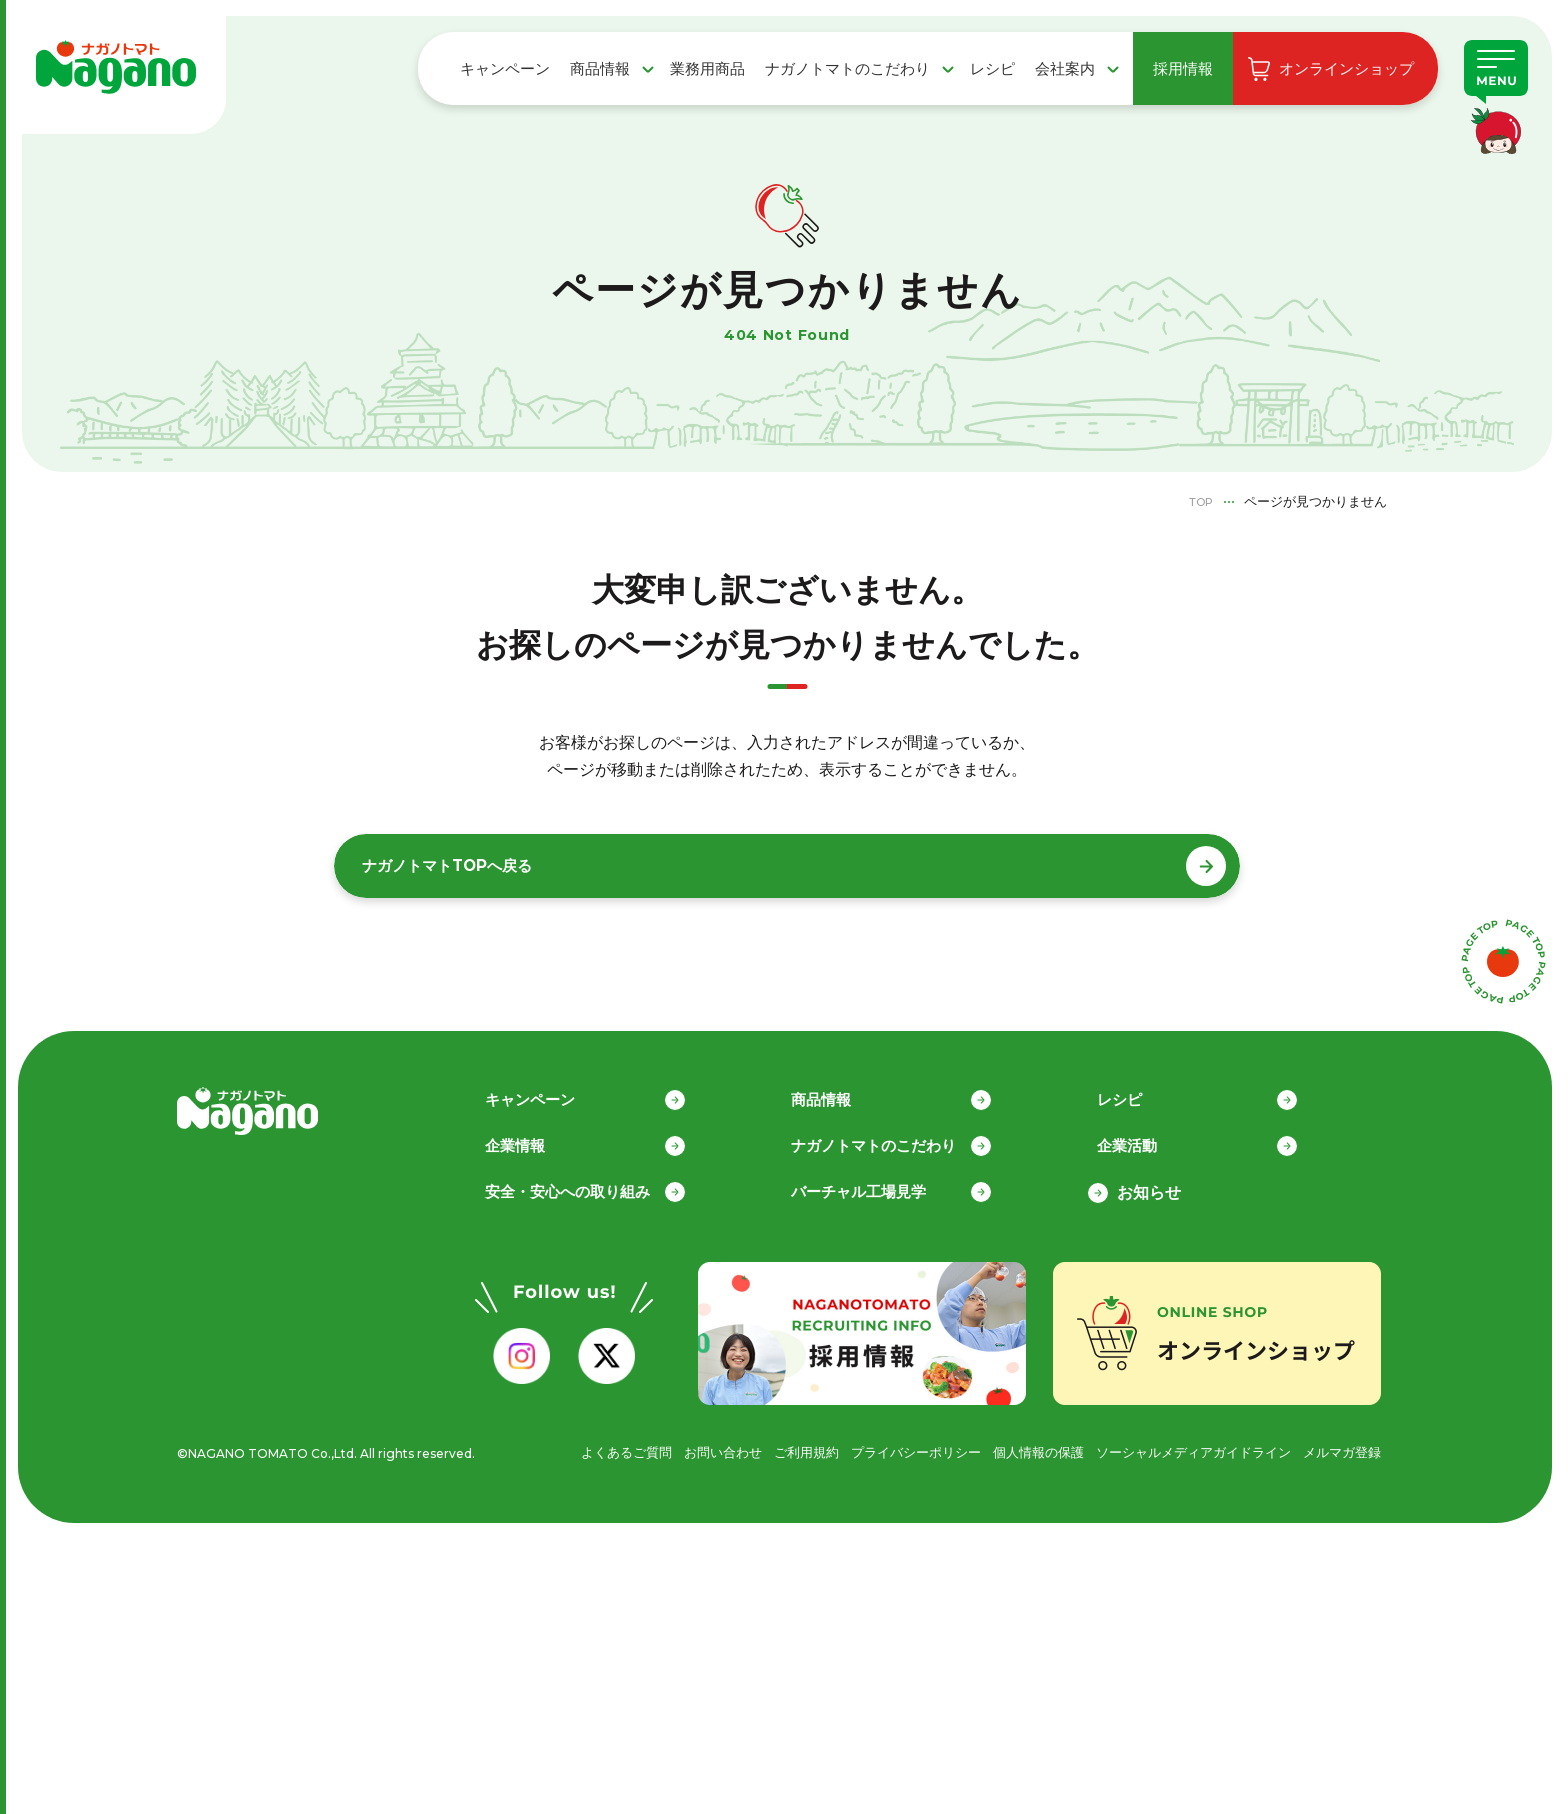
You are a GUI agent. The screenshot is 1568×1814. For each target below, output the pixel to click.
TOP (1197, 501)
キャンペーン (505, 68)
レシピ (992, 68)
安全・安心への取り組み (593, 1184)
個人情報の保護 (1014, 1444)
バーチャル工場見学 (883, 1184)
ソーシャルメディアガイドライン (1180, 1444)
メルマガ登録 (1339, 1444)
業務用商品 (707, 68)
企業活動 (1149, 1137)
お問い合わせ (677, 1444)
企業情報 (537, 1137)
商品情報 (600, 68)
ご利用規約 (766, 1444)
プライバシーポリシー (883, 1444)
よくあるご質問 (574, 1444)
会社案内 (1065, 68)
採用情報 (1183, 68)
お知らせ (1149, 1184)
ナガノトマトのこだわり (847, 68)
